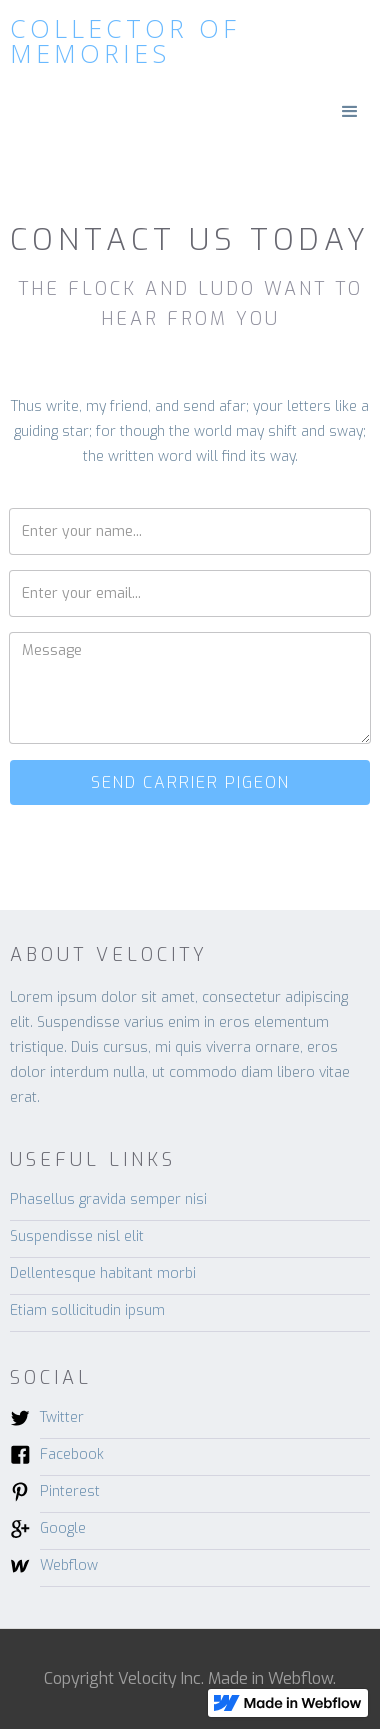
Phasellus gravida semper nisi (108, 1199)
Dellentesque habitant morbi (103, 1273)
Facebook (72, 1454)
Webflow (69, 1565)
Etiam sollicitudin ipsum (87, 1310)
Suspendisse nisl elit (77, 1236)
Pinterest (70, 1491)
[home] (190, 41)
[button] (350, 112)
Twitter (62, 1417)
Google (63, 1528)
